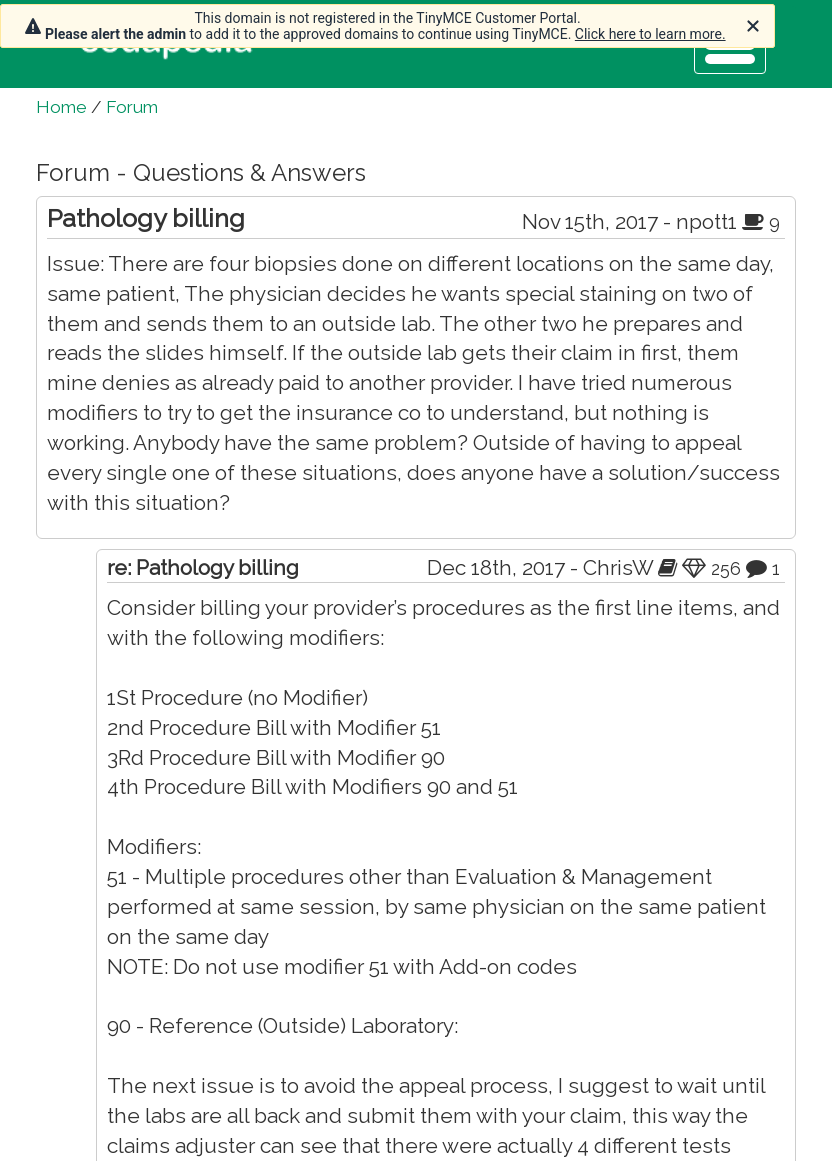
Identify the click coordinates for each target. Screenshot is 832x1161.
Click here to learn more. (650, 34)
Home (61, 107)
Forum (132, 107)
